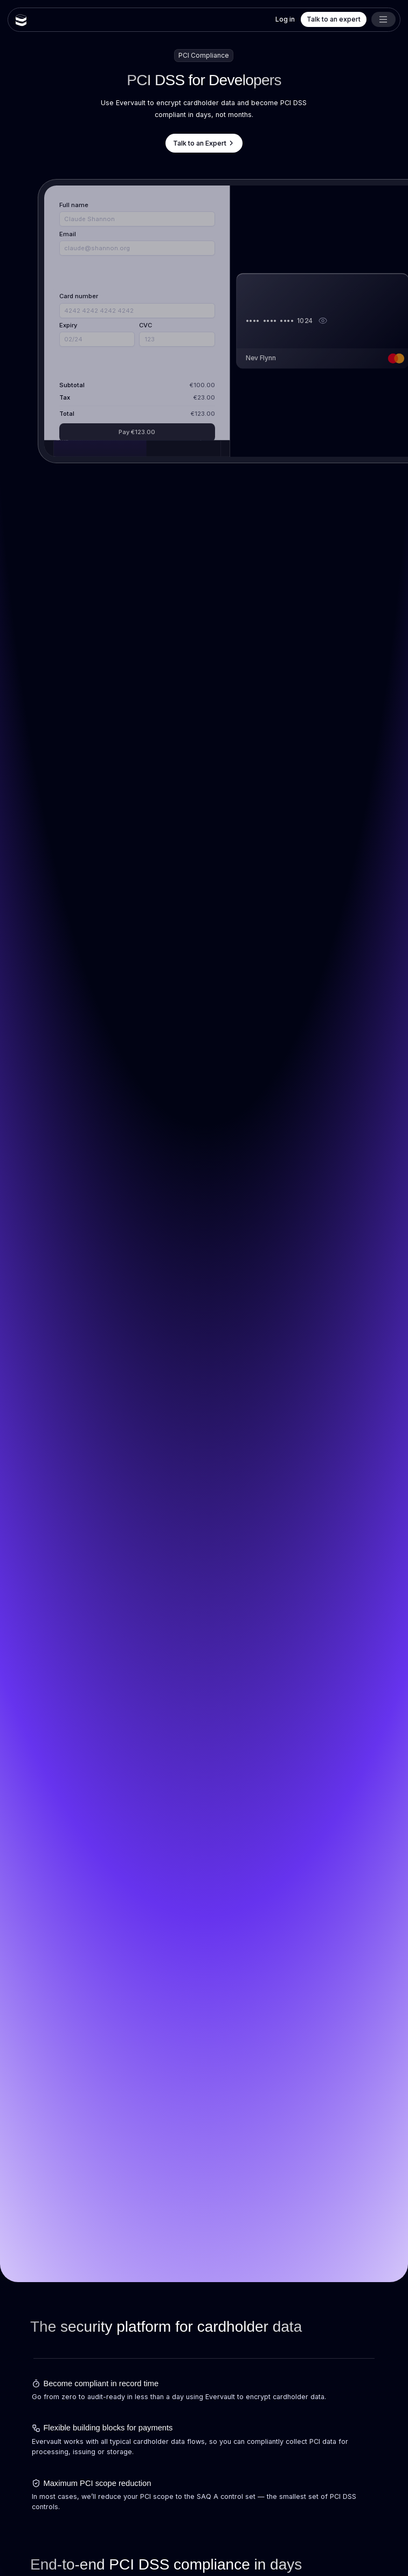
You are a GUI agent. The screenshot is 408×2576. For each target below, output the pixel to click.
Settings (186, 396)
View (87, 396)
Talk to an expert (334, 19)
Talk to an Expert (203, 143)
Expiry (68, 325)
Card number (78, 296)
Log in (285, 19)
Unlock (137, 396)
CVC (145, 325)
